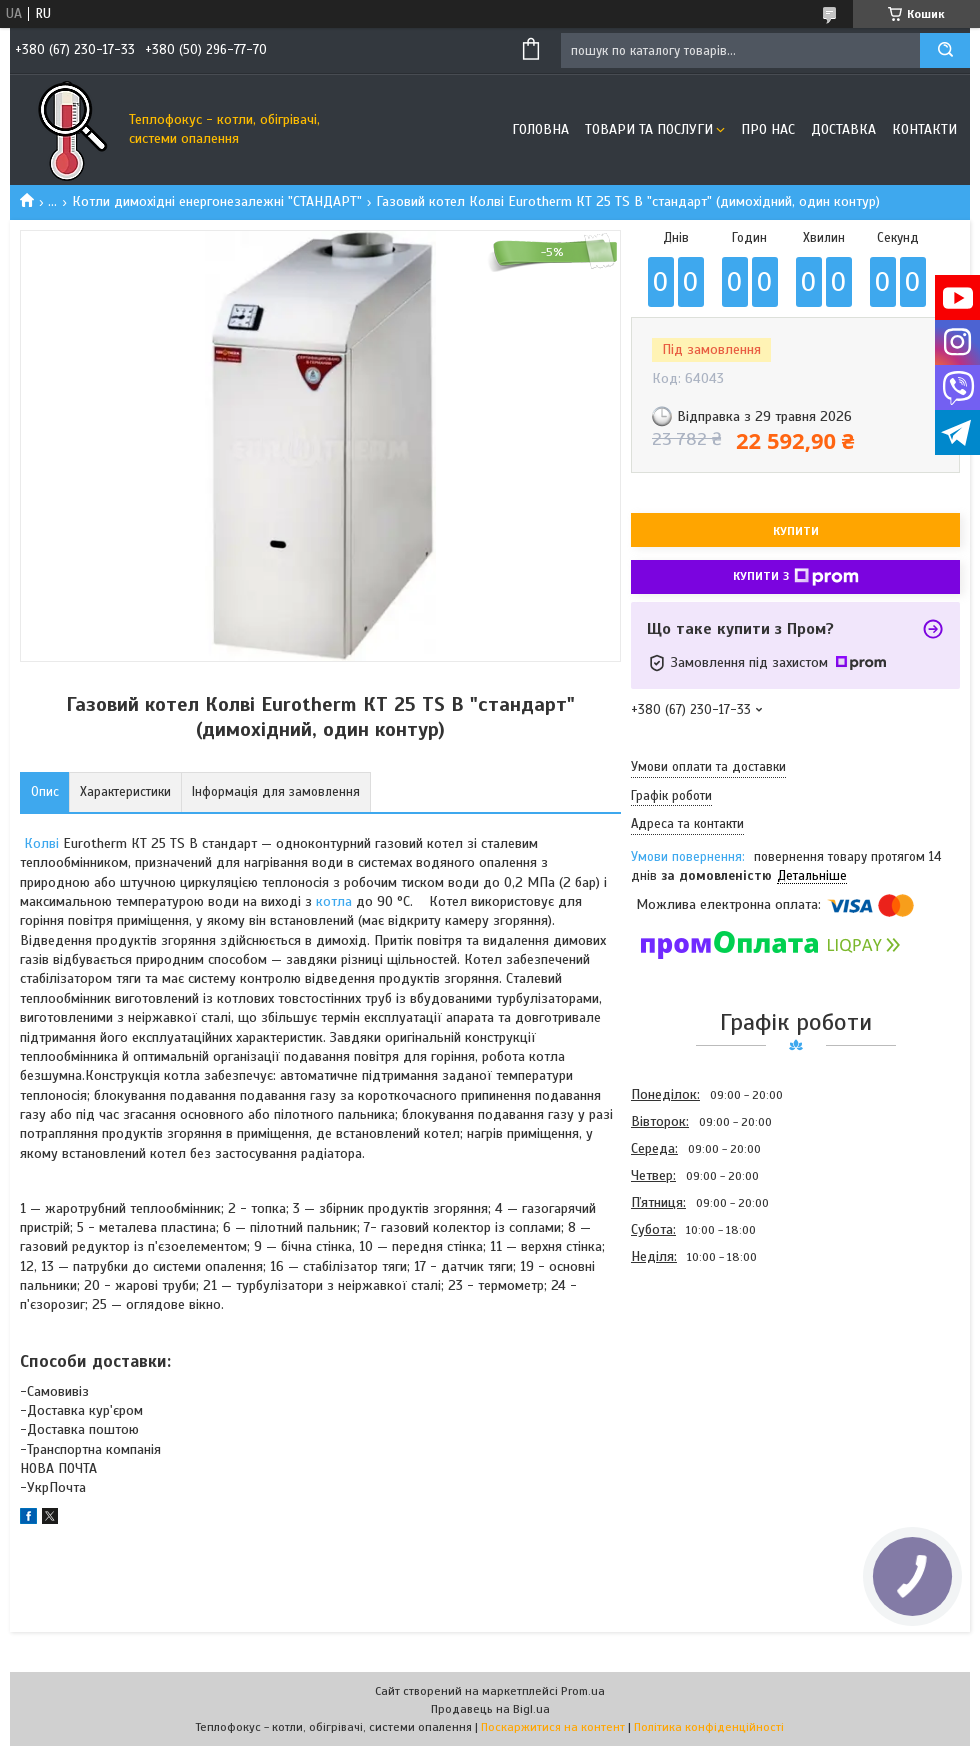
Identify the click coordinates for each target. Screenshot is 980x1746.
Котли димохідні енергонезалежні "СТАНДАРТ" (217, 201)
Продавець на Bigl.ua (490, 1709)
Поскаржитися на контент (553, 1727)
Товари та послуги (649, 129)
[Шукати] (945, 50)
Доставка (843, 129)
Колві (41, 843)
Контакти (924, 129)
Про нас (768, 129)
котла (334, 901)
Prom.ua (583, 1691)
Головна (540, 129)
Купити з (796, 577)
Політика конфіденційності (709, 1727)
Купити (796, 531)
